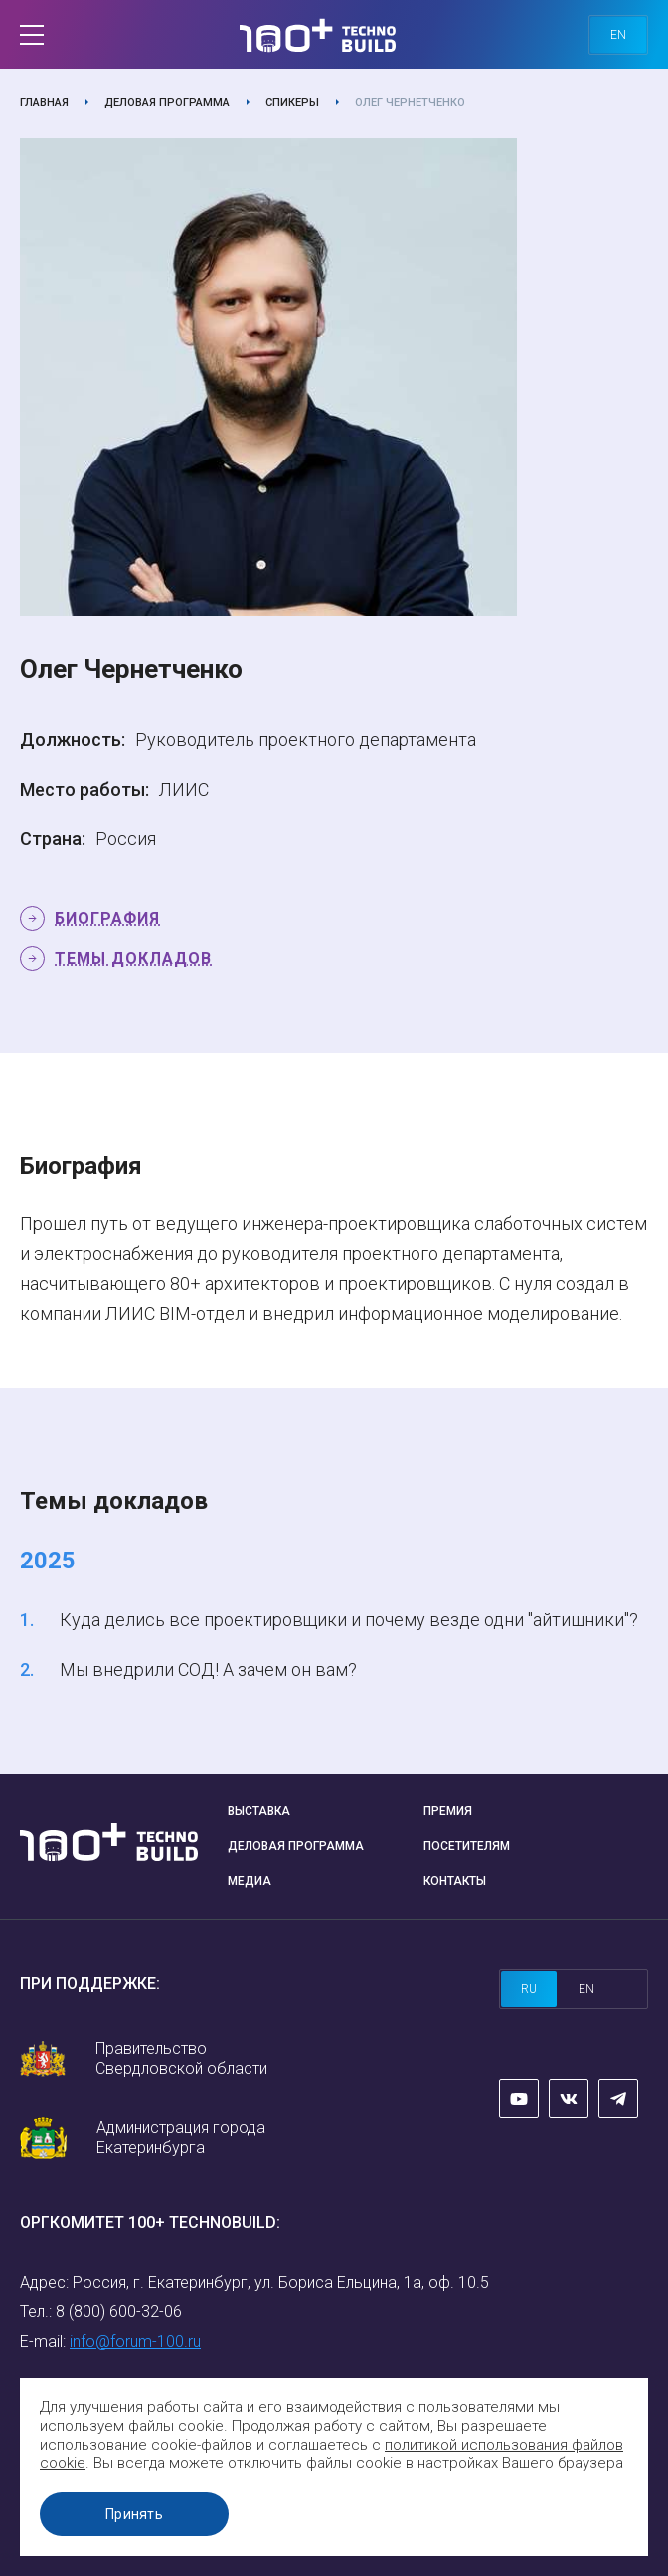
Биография (107, 918)
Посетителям (466, 1846)
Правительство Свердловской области (181, 2058)
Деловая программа (167, 102)
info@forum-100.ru (135, 2341)
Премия (447, 1811)
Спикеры (292, 102)
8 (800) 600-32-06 (119, 2311)
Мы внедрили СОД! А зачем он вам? (208, 1669)
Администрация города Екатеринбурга (180, 2137)
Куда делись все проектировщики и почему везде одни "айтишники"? (349, 1619)
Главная (44, 102)
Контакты (454, 1881)
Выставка (259, 1811)
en (618, 35)
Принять (134, 2514)
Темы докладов (133, 958)
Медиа (249, 1881)
